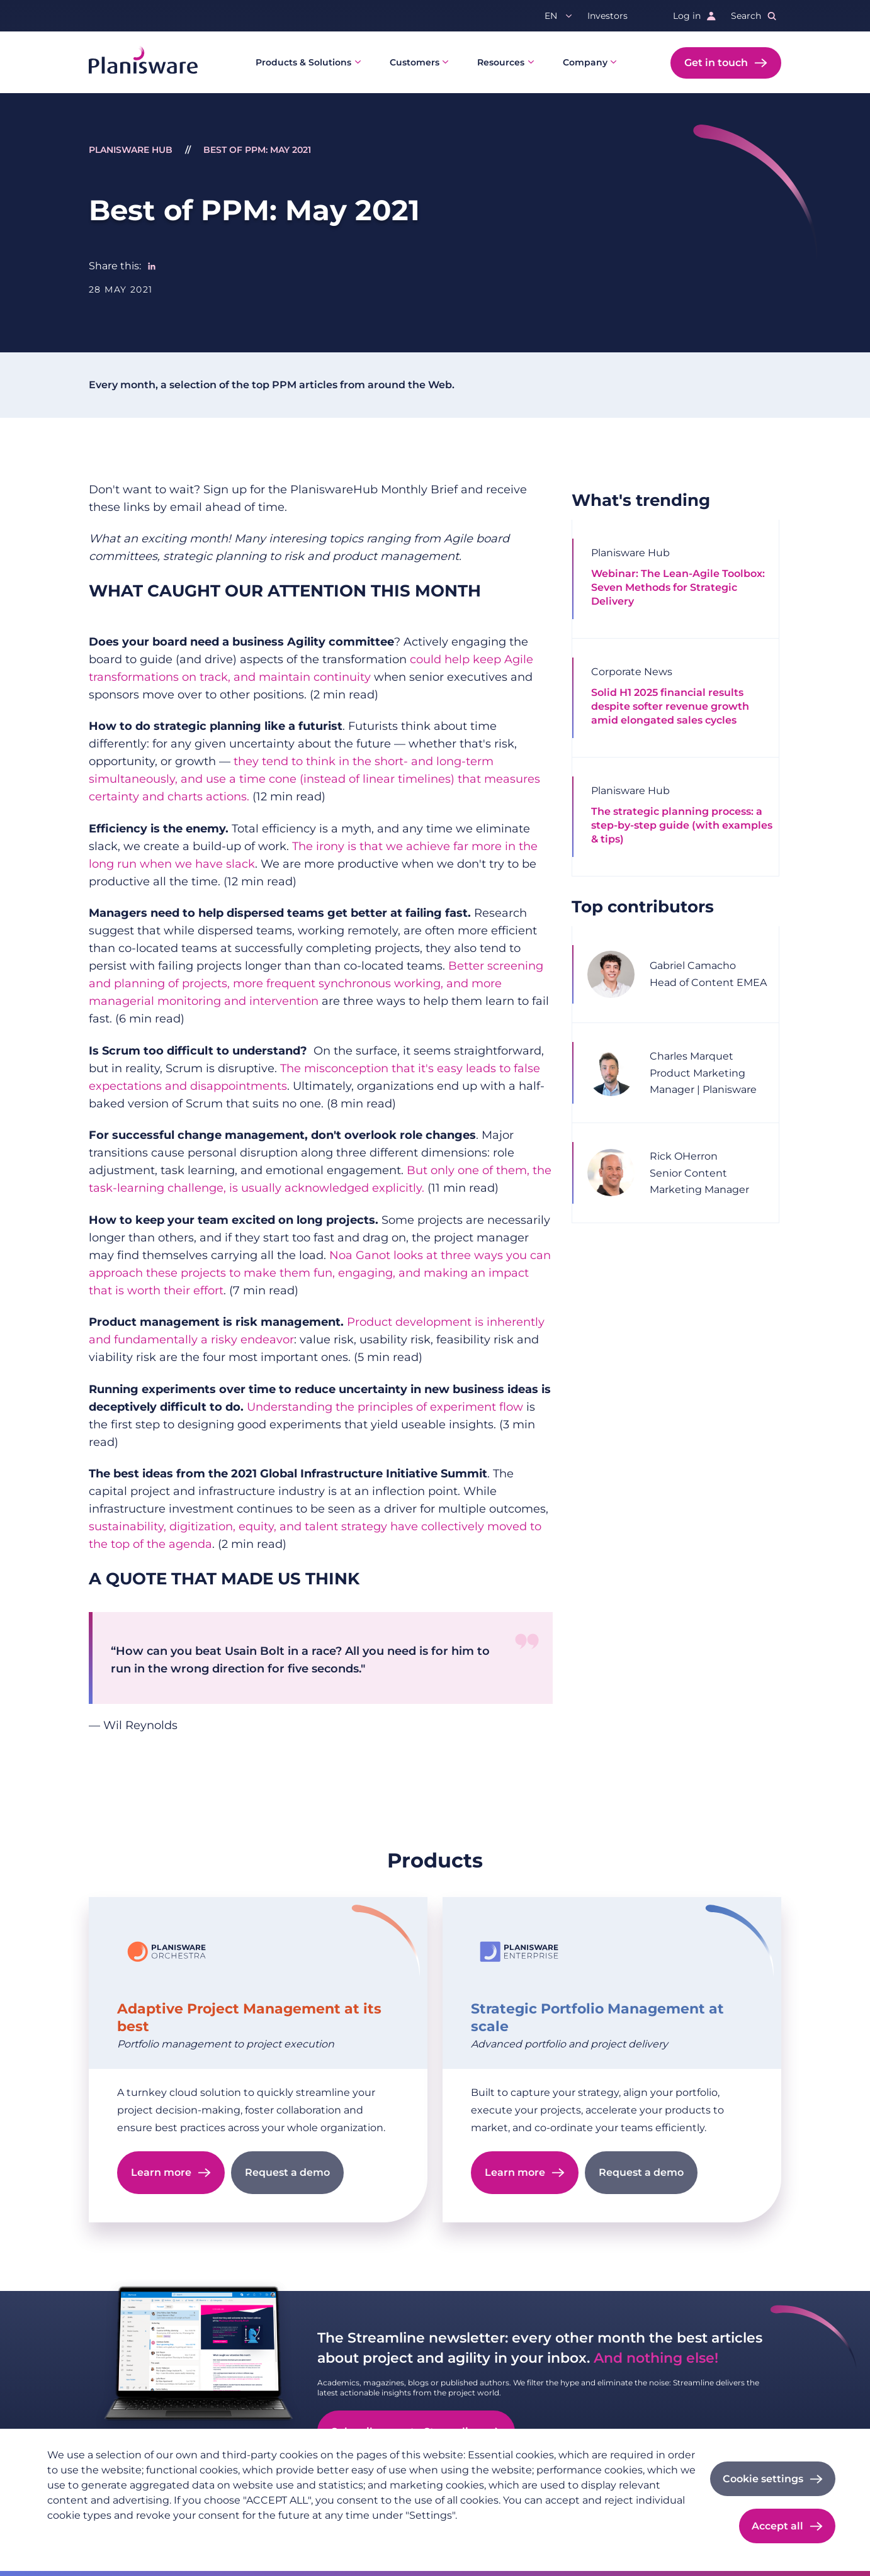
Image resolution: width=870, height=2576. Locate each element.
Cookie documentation (214, 2536)
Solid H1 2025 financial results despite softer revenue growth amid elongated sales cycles (670, 706)
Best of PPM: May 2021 (257, 149)
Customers (414, 62)
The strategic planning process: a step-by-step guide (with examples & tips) (681, 825)
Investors (607, 15)
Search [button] (746, 15)
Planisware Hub (130, 149)
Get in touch (716, 63)
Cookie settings (763, 2479)
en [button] (551, 15)
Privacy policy (76, 2536)
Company (585, 62)
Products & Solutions (303, 62)
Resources (500, 62)
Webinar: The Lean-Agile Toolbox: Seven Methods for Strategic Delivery (678, 587)
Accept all (777, 2526)
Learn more (161, 2172)
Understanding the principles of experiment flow (385, 1407)
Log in (687, 15)
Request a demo (287, 2172)
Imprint (136, 2536)
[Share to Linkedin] (151, 266)
